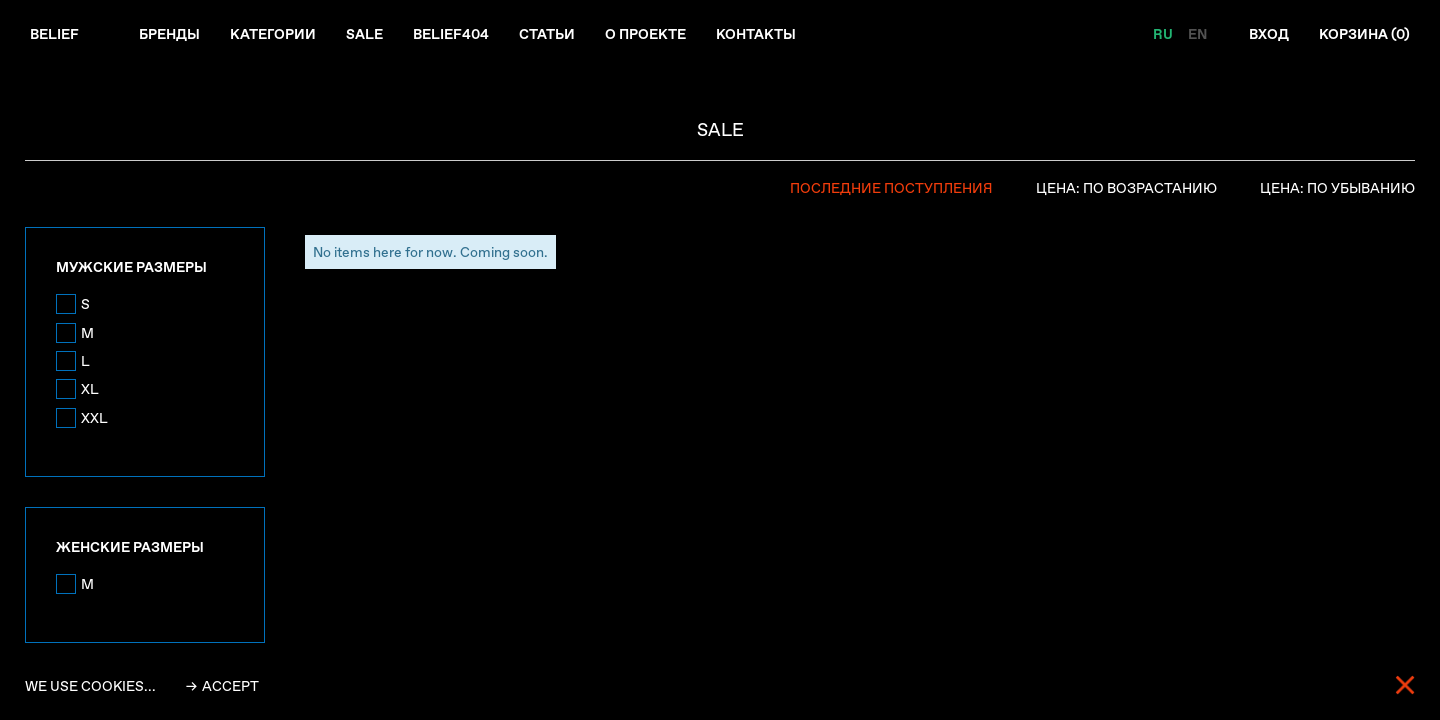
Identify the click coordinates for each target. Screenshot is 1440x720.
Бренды (169, 34)
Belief (54, 34)
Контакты (756, 34)
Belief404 (451, 34)
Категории (273, 34)
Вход (1269, 34)
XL (90, 389)
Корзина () (1364, 34)
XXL (94, 418)
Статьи (547, 34)
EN (1197, 34)
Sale (364, 34)
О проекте (645, 34)
